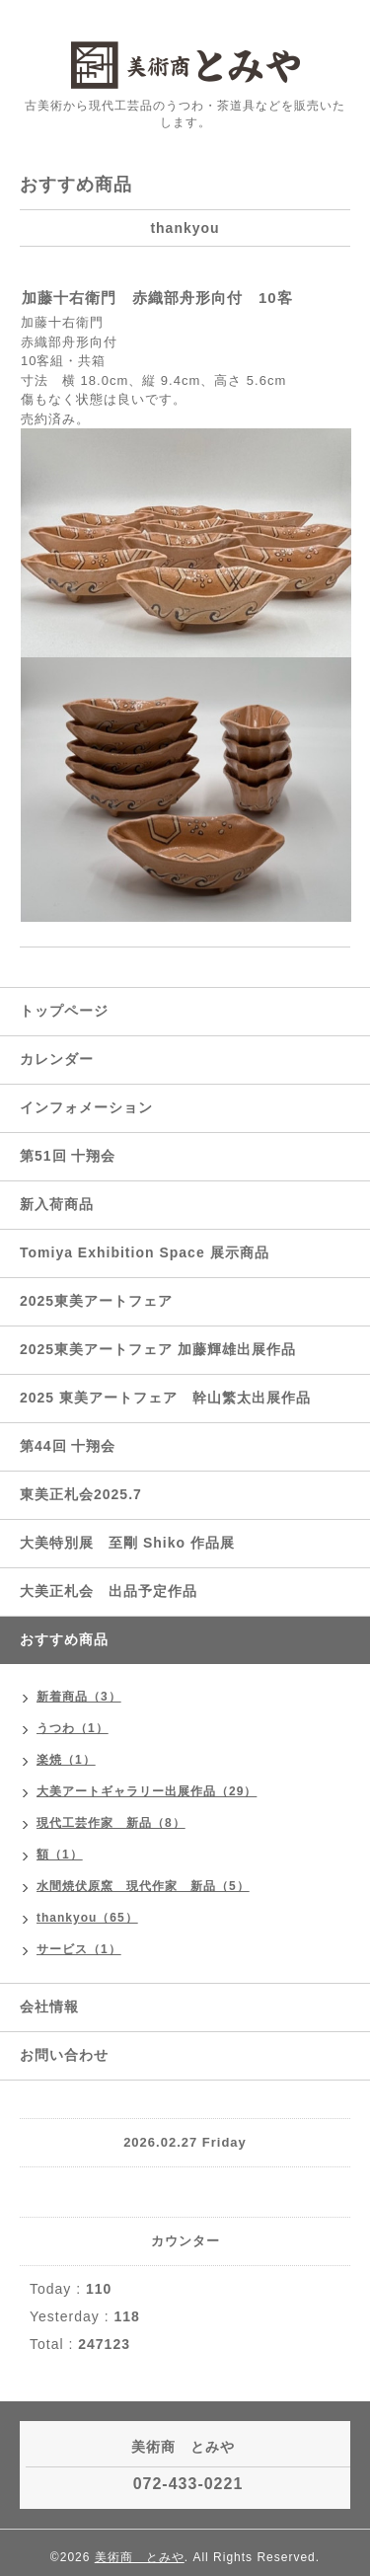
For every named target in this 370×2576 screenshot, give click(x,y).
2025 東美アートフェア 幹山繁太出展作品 (165, 1397)
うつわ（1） (73, 1728)
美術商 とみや (140, 2557)
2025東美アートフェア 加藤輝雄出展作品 (158, 1349)
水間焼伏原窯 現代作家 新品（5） (143, 1886)
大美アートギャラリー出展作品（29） (147, 1791)
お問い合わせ (64, 2055)
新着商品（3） (79, 1697)
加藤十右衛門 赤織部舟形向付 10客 (157, 297)
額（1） (60, 1854)
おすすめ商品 (64, 1639)
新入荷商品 (57, 1204)
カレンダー (57, 1059)
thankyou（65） (87, 1918)
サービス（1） (79, 1949)
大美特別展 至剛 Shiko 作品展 (127, 1543)
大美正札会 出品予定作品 (108, 1591)
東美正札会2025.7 (81, 1494)
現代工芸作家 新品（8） (111, 1823)
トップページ (64, 1011)
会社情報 (49, 2006)
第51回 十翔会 (67, 1156)
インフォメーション (86, 1107)
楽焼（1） (66, 1760)
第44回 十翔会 (67, 1446)
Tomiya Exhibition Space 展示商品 (144, 1252)
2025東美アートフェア (96, 1301)
